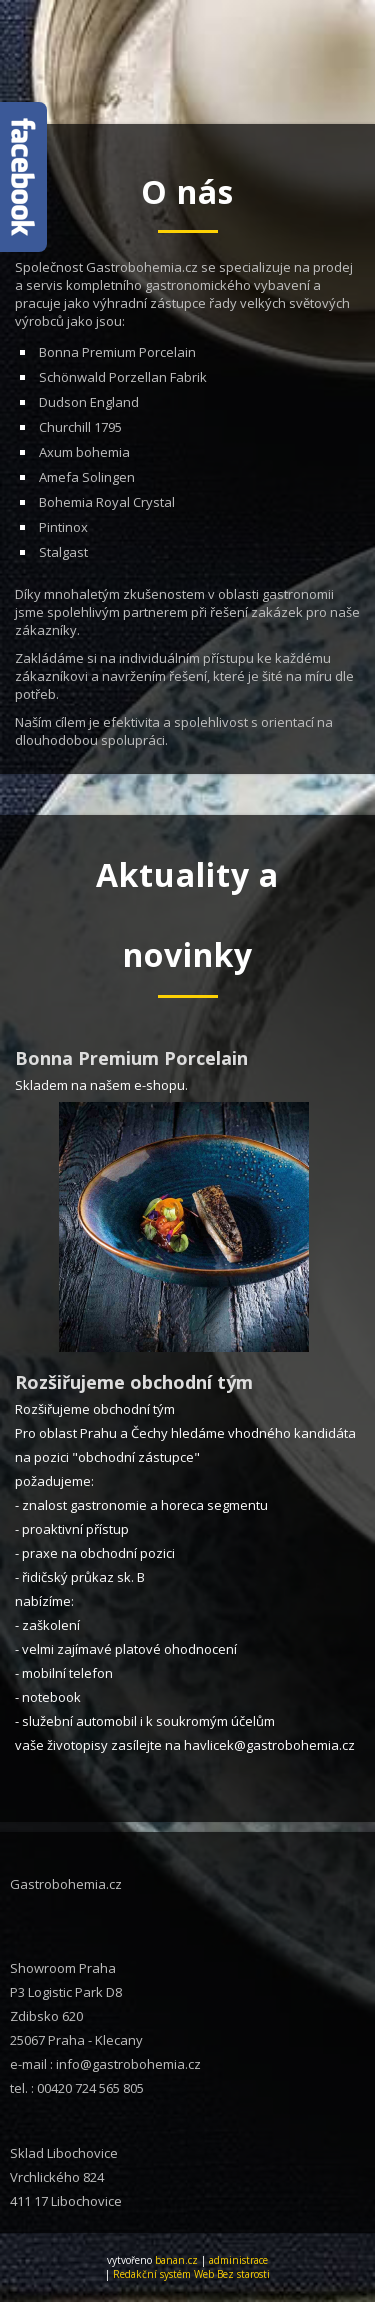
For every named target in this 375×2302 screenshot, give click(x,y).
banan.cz (176, 2260)
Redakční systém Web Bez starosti (191, 2274)
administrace (238, 2260)
